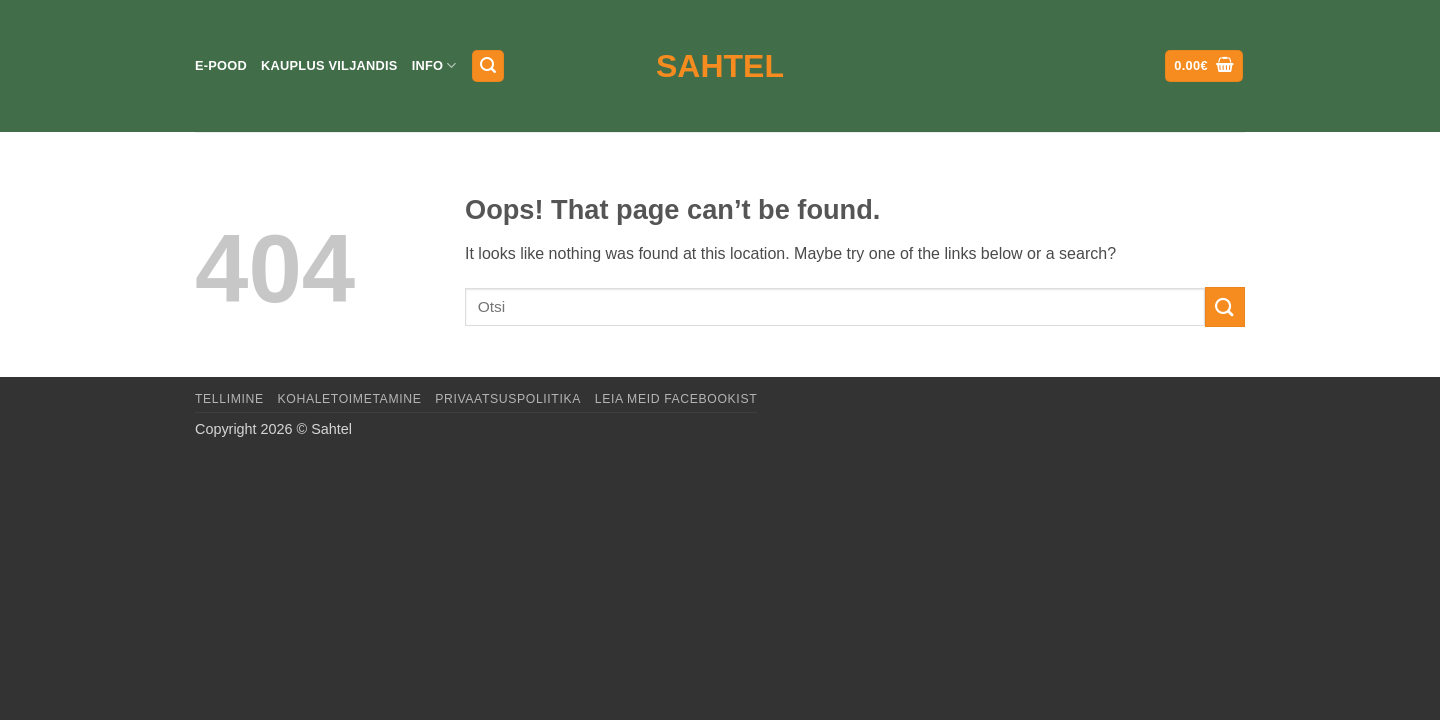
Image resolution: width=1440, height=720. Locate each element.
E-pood (221, 65)
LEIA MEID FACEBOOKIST (676, 399)
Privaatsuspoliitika (508, 399)
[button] (488, 66)
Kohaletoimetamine (350, 399)
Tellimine (229, 399)
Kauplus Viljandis (329, 65)
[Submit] (1225, 306)
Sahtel (720, 66)
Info (434, 65)
